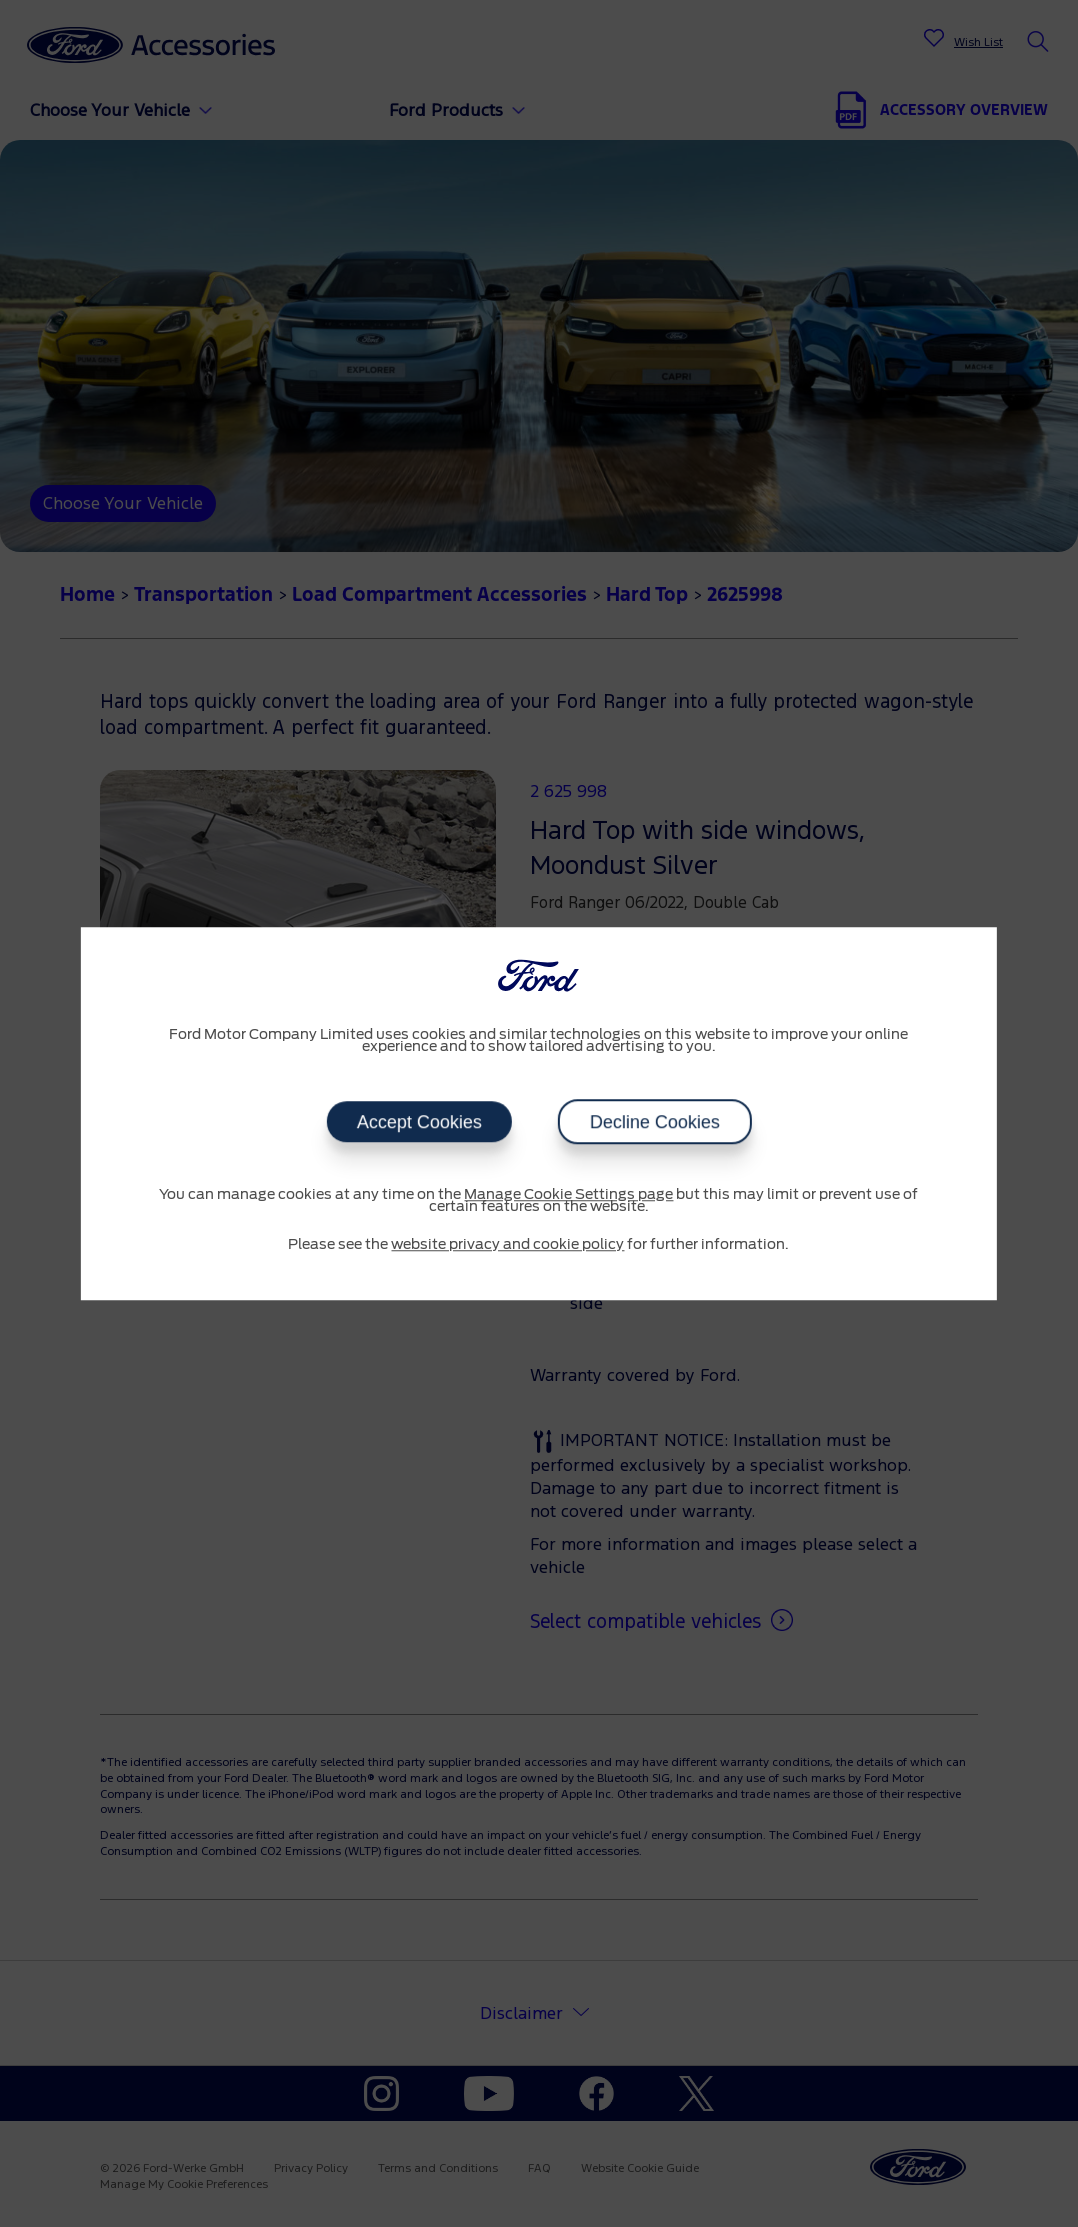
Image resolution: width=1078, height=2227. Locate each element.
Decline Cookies (654, 1122)
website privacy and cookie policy (507, 1245)
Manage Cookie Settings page (568, 1195)
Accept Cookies (418, 1122)
